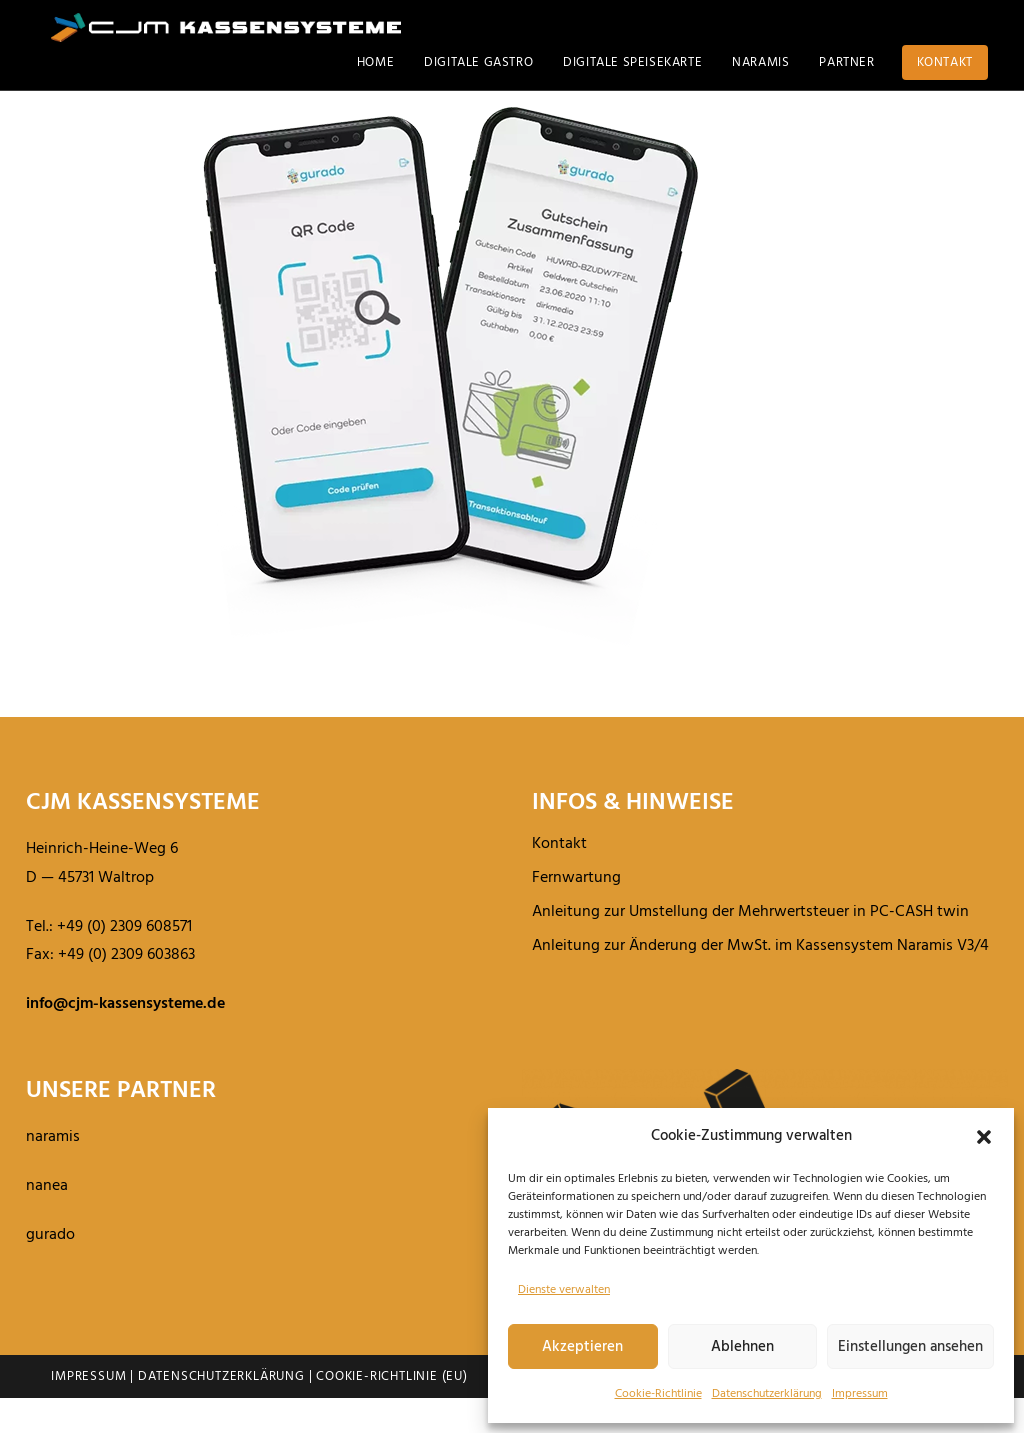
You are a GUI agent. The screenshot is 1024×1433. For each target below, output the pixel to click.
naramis (53, 1172)
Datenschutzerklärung (221, 1411)
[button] (984, 1137)
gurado (50, 1270)
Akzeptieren (582, 1347)
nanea (47, 1221)
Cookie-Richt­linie (658, 1394)
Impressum (860, 1394)
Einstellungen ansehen (910, 1347)
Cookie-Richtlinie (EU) (392, 1411)
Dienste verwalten (564, 1290)
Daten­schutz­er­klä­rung (767, 1394)
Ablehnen (742, 1347)
